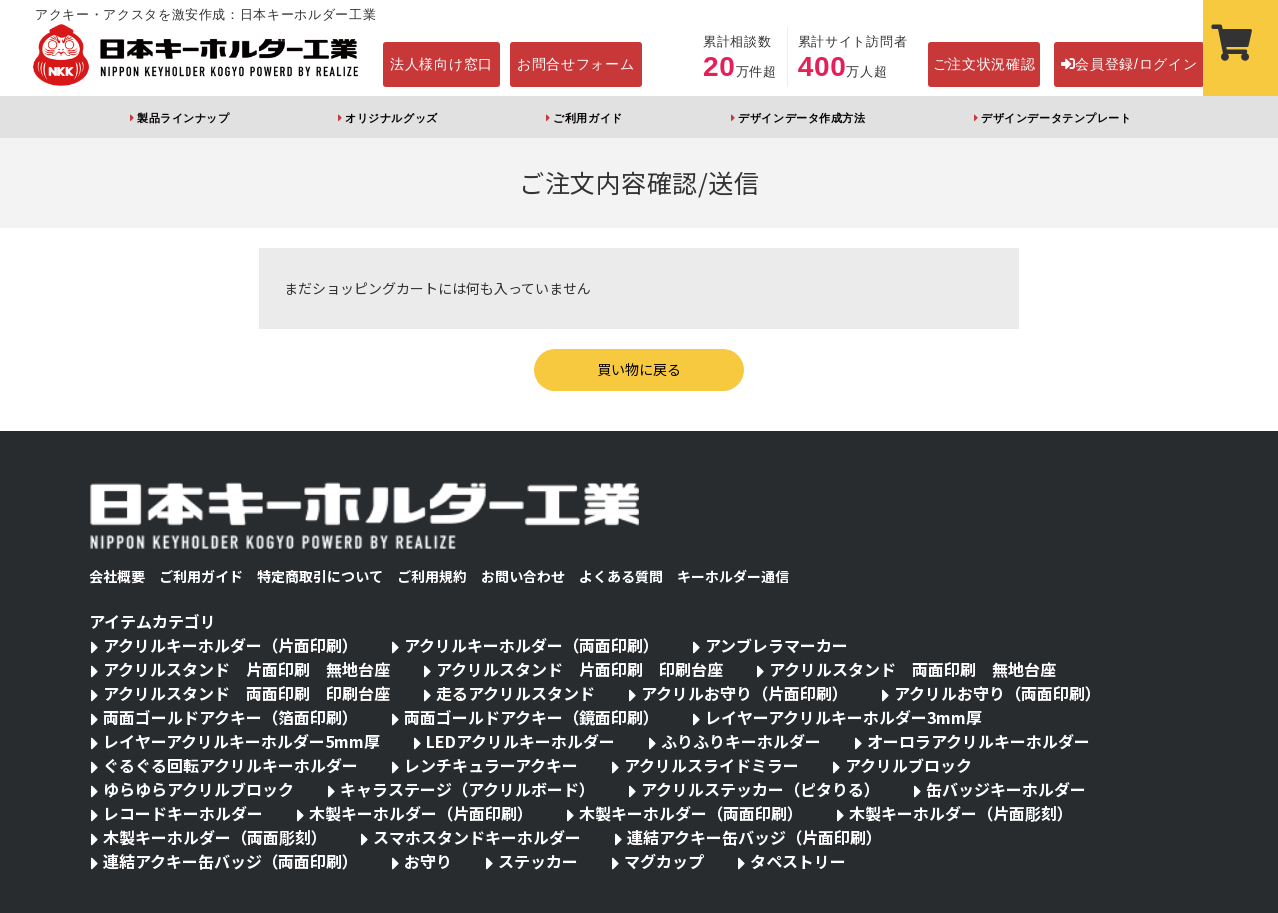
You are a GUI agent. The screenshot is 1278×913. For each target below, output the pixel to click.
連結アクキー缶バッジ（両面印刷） (230, 861)
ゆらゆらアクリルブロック (198, 789)
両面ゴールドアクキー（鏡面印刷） (531, 717)
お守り (428, 861)
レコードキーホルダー (183, 813)
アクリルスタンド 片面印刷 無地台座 (246, 669)
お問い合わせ (523, 576)
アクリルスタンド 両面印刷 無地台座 (912, 669)
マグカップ (664, 861)
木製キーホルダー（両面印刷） (691, 813)
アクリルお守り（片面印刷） (744, 693)
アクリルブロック (908, 765)
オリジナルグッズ (391, 118)
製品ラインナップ (183, 118)
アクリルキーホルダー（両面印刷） (531, 645)
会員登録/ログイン (1129, 64)
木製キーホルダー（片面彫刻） (961, 813)
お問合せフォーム (576, 64)
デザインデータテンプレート (1056, 118)
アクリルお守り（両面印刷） (997, 693)
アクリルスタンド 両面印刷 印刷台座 (246, 693)
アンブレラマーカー (776, 645)
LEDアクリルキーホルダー (520, 741)
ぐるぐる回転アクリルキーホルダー (230, 765)
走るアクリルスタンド (515, 693)
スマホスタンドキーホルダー (477, 837)
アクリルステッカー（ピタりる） (760, 789)
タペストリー (798, 861)
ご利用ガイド (587, 118)
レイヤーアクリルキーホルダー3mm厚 (843, 717)
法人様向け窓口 (441, 64)
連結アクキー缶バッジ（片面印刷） (754, 837)
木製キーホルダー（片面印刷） (421, 813)
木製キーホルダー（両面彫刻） (215, 837)
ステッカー (538, 861)
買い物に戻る (639, 369)
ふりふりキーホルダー (741, 741)
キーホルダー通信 (733, 576)
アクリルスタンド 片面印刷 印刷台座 (579, 669)
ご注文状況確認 (984, 64)
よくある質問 (621, 576)
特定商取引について (320, 576)
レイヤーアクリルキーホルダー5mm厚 (241, 741)
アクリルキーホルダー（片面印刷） (230, 645)
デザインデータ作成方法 (801, 118)
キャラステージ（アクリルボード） (467, 789)
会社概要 (117, 576)
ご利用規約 (432, 576)
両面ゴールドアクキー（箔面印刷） (230, 717)
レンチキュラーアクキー (491, 765)
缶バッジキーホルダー (1006, 789)
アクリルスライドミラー (711, 765)
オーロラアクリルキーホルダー (978, 741)
